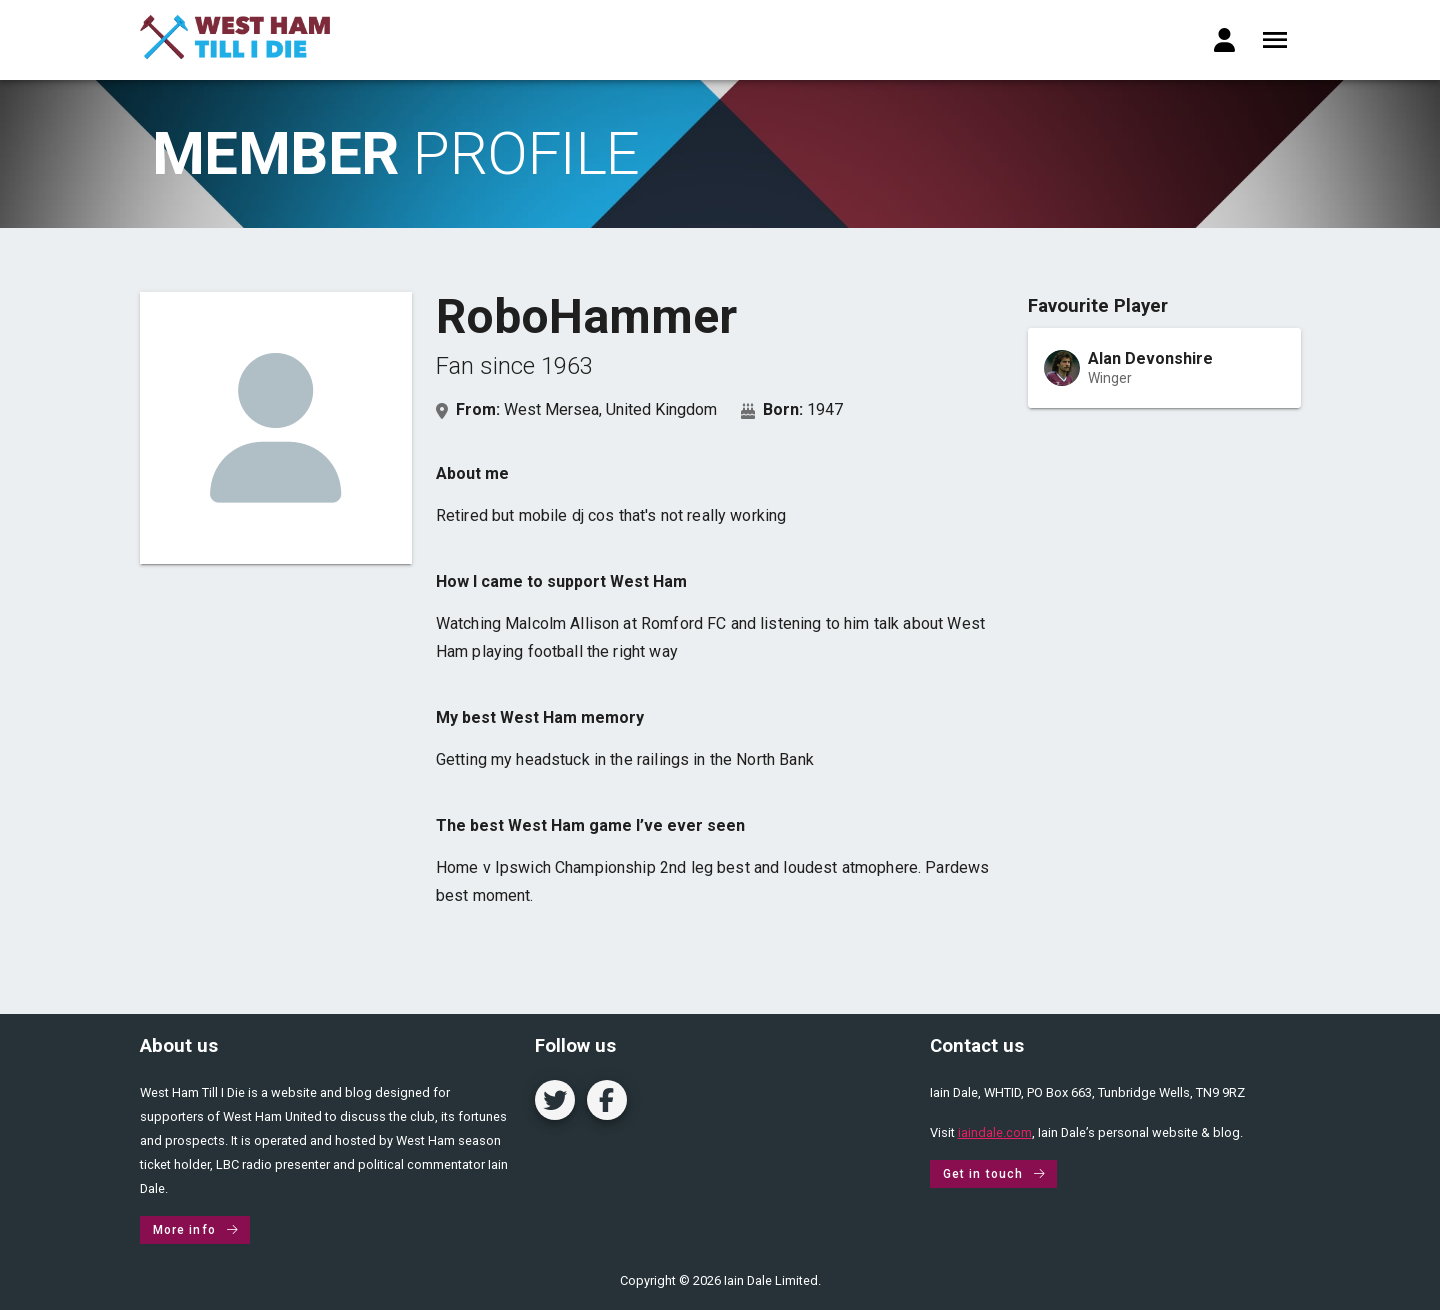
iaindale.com (995, 1132)
